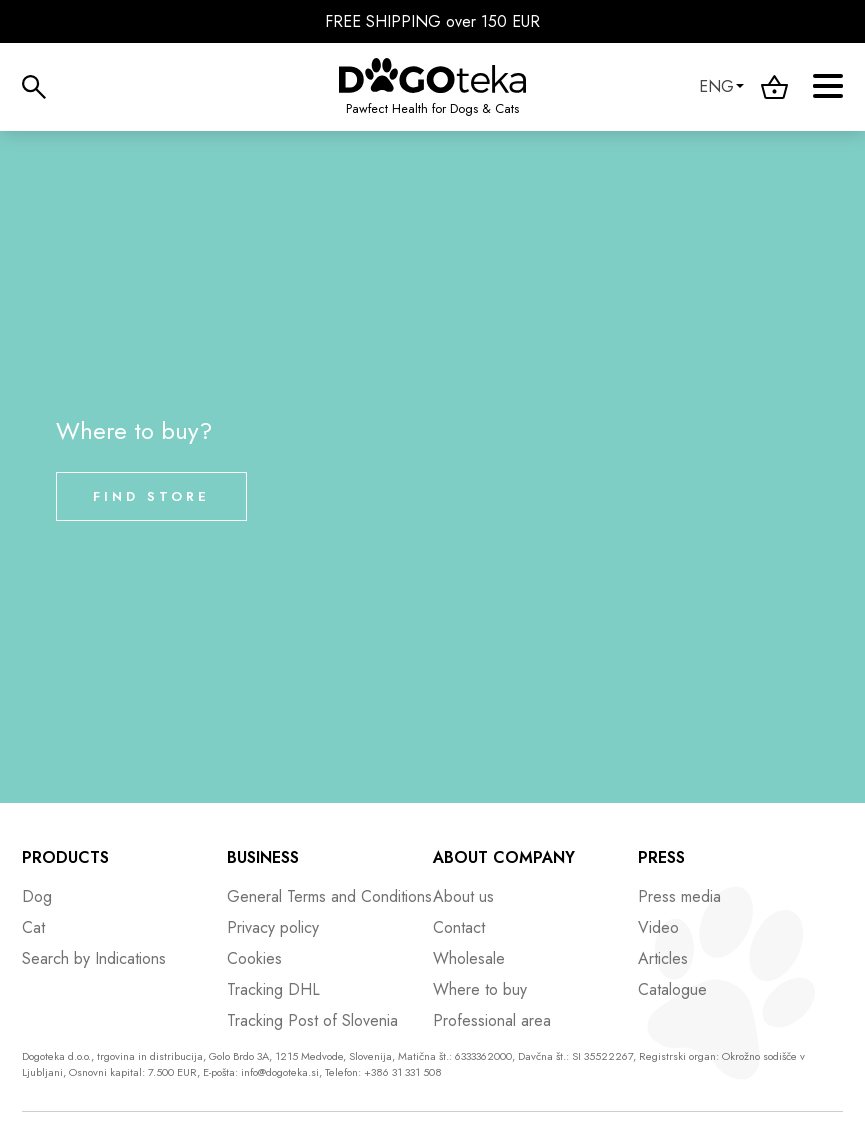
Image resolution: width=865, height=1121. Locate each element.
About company (504, 857)
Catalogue (672, 989)
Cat (33, 927)
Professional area (492, 1020)
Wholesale (469, 958)
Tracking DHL (273, 989)
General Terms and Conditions (329, 896)
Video (658, 927)
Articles (663, 958)
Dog (37, 896)
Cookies (254, 958)
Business (263, 857)
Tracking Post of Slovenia (312, 1020)
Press (661, 857)
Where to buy (480, 989)
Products (65, 857)
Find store (151, 496)
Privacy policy (273, 927)
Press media (679, 896)
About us (463, 896)
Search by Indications (94, 958)
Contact (459, 927)
